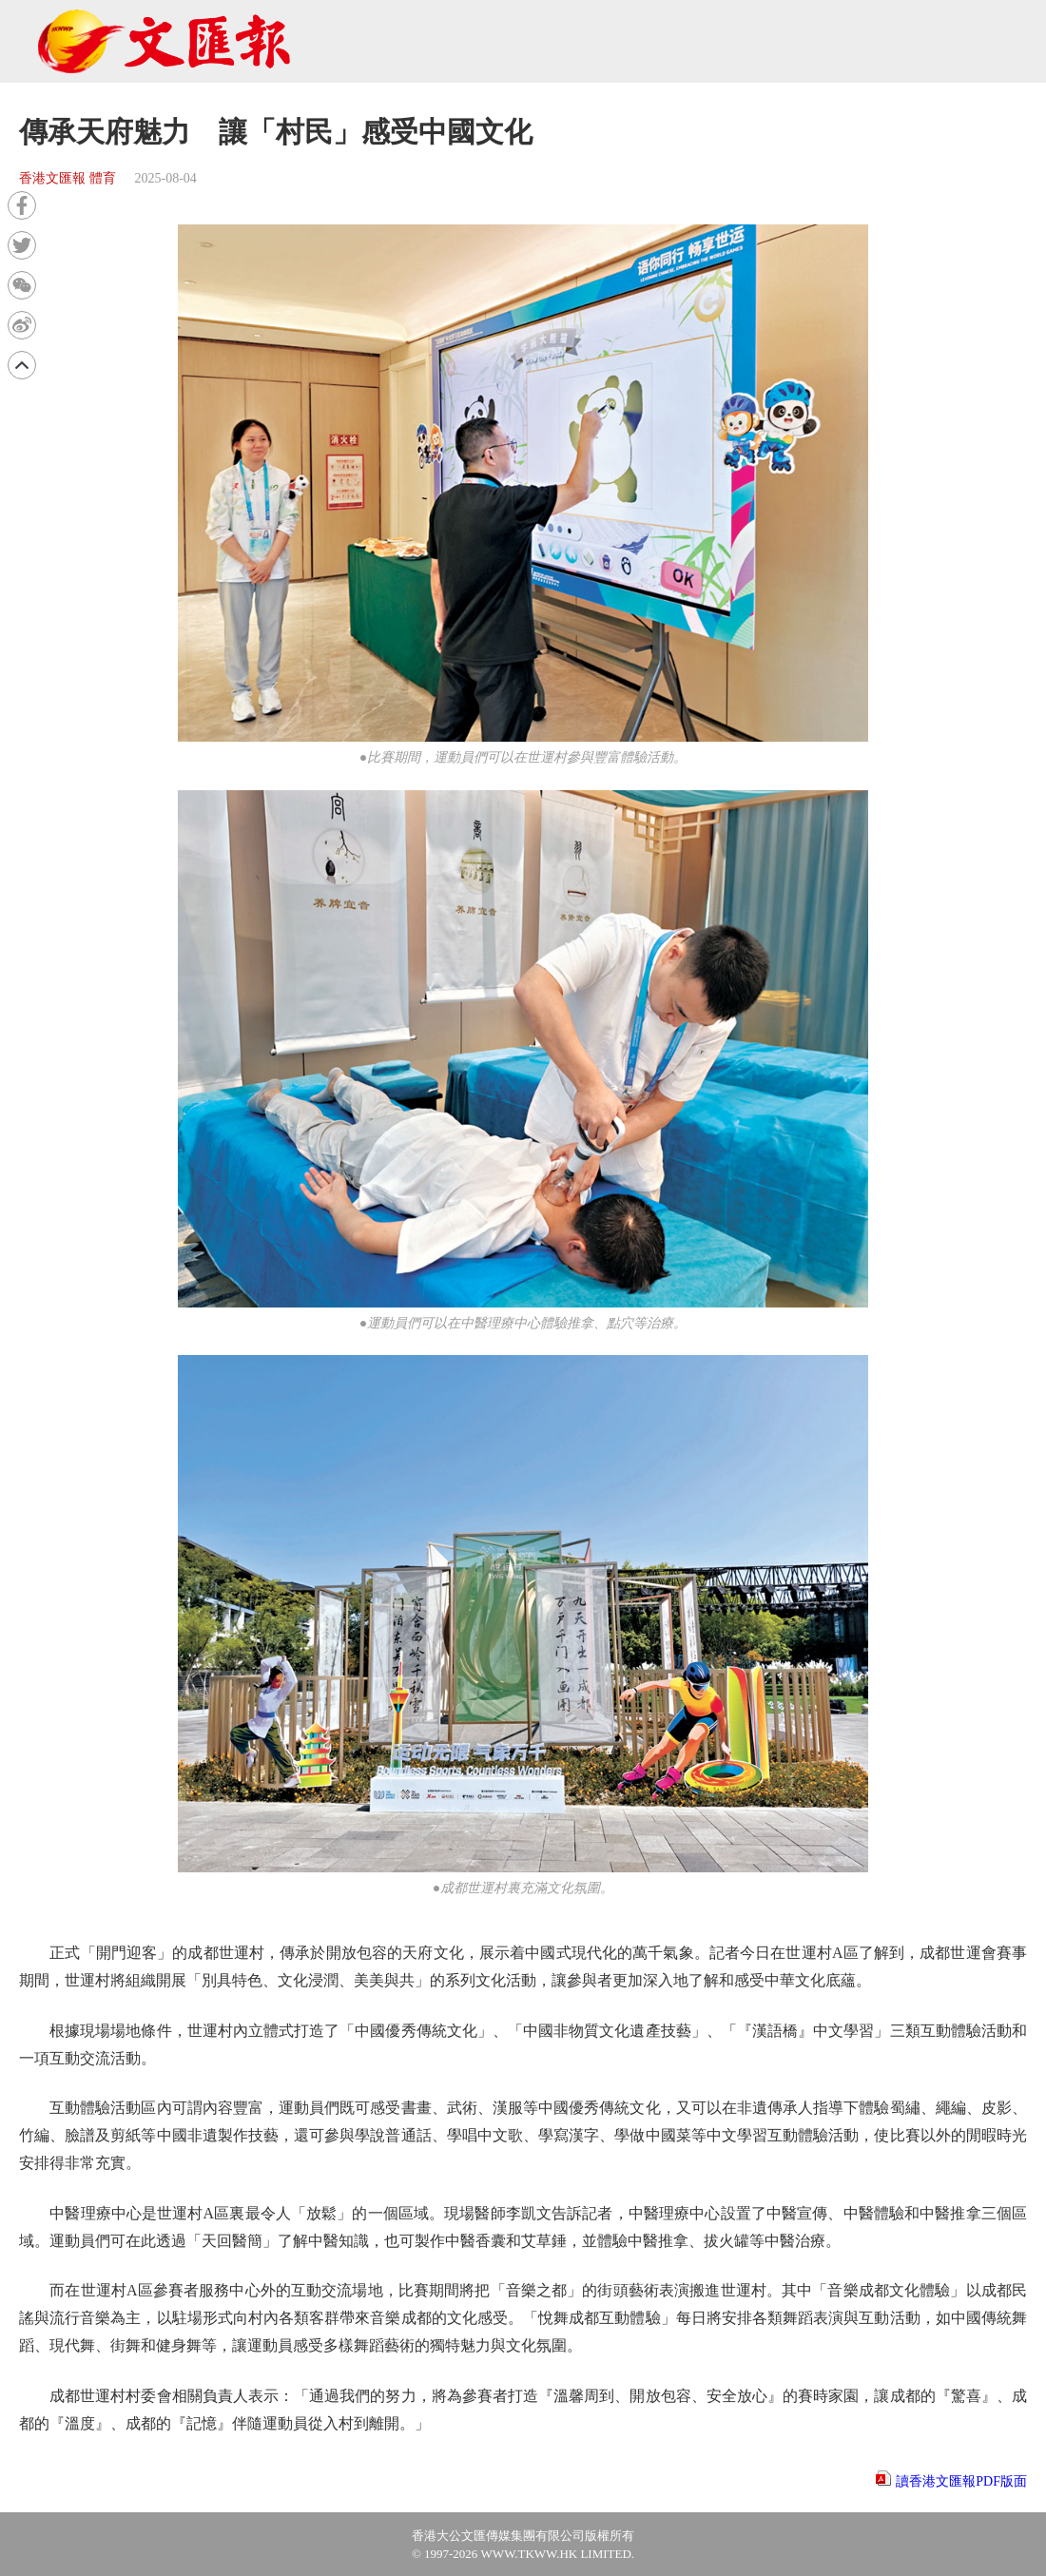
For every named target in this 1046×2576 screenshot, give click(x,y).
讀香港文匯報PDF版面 (961, 2481)
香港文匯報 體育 (67, 178)
